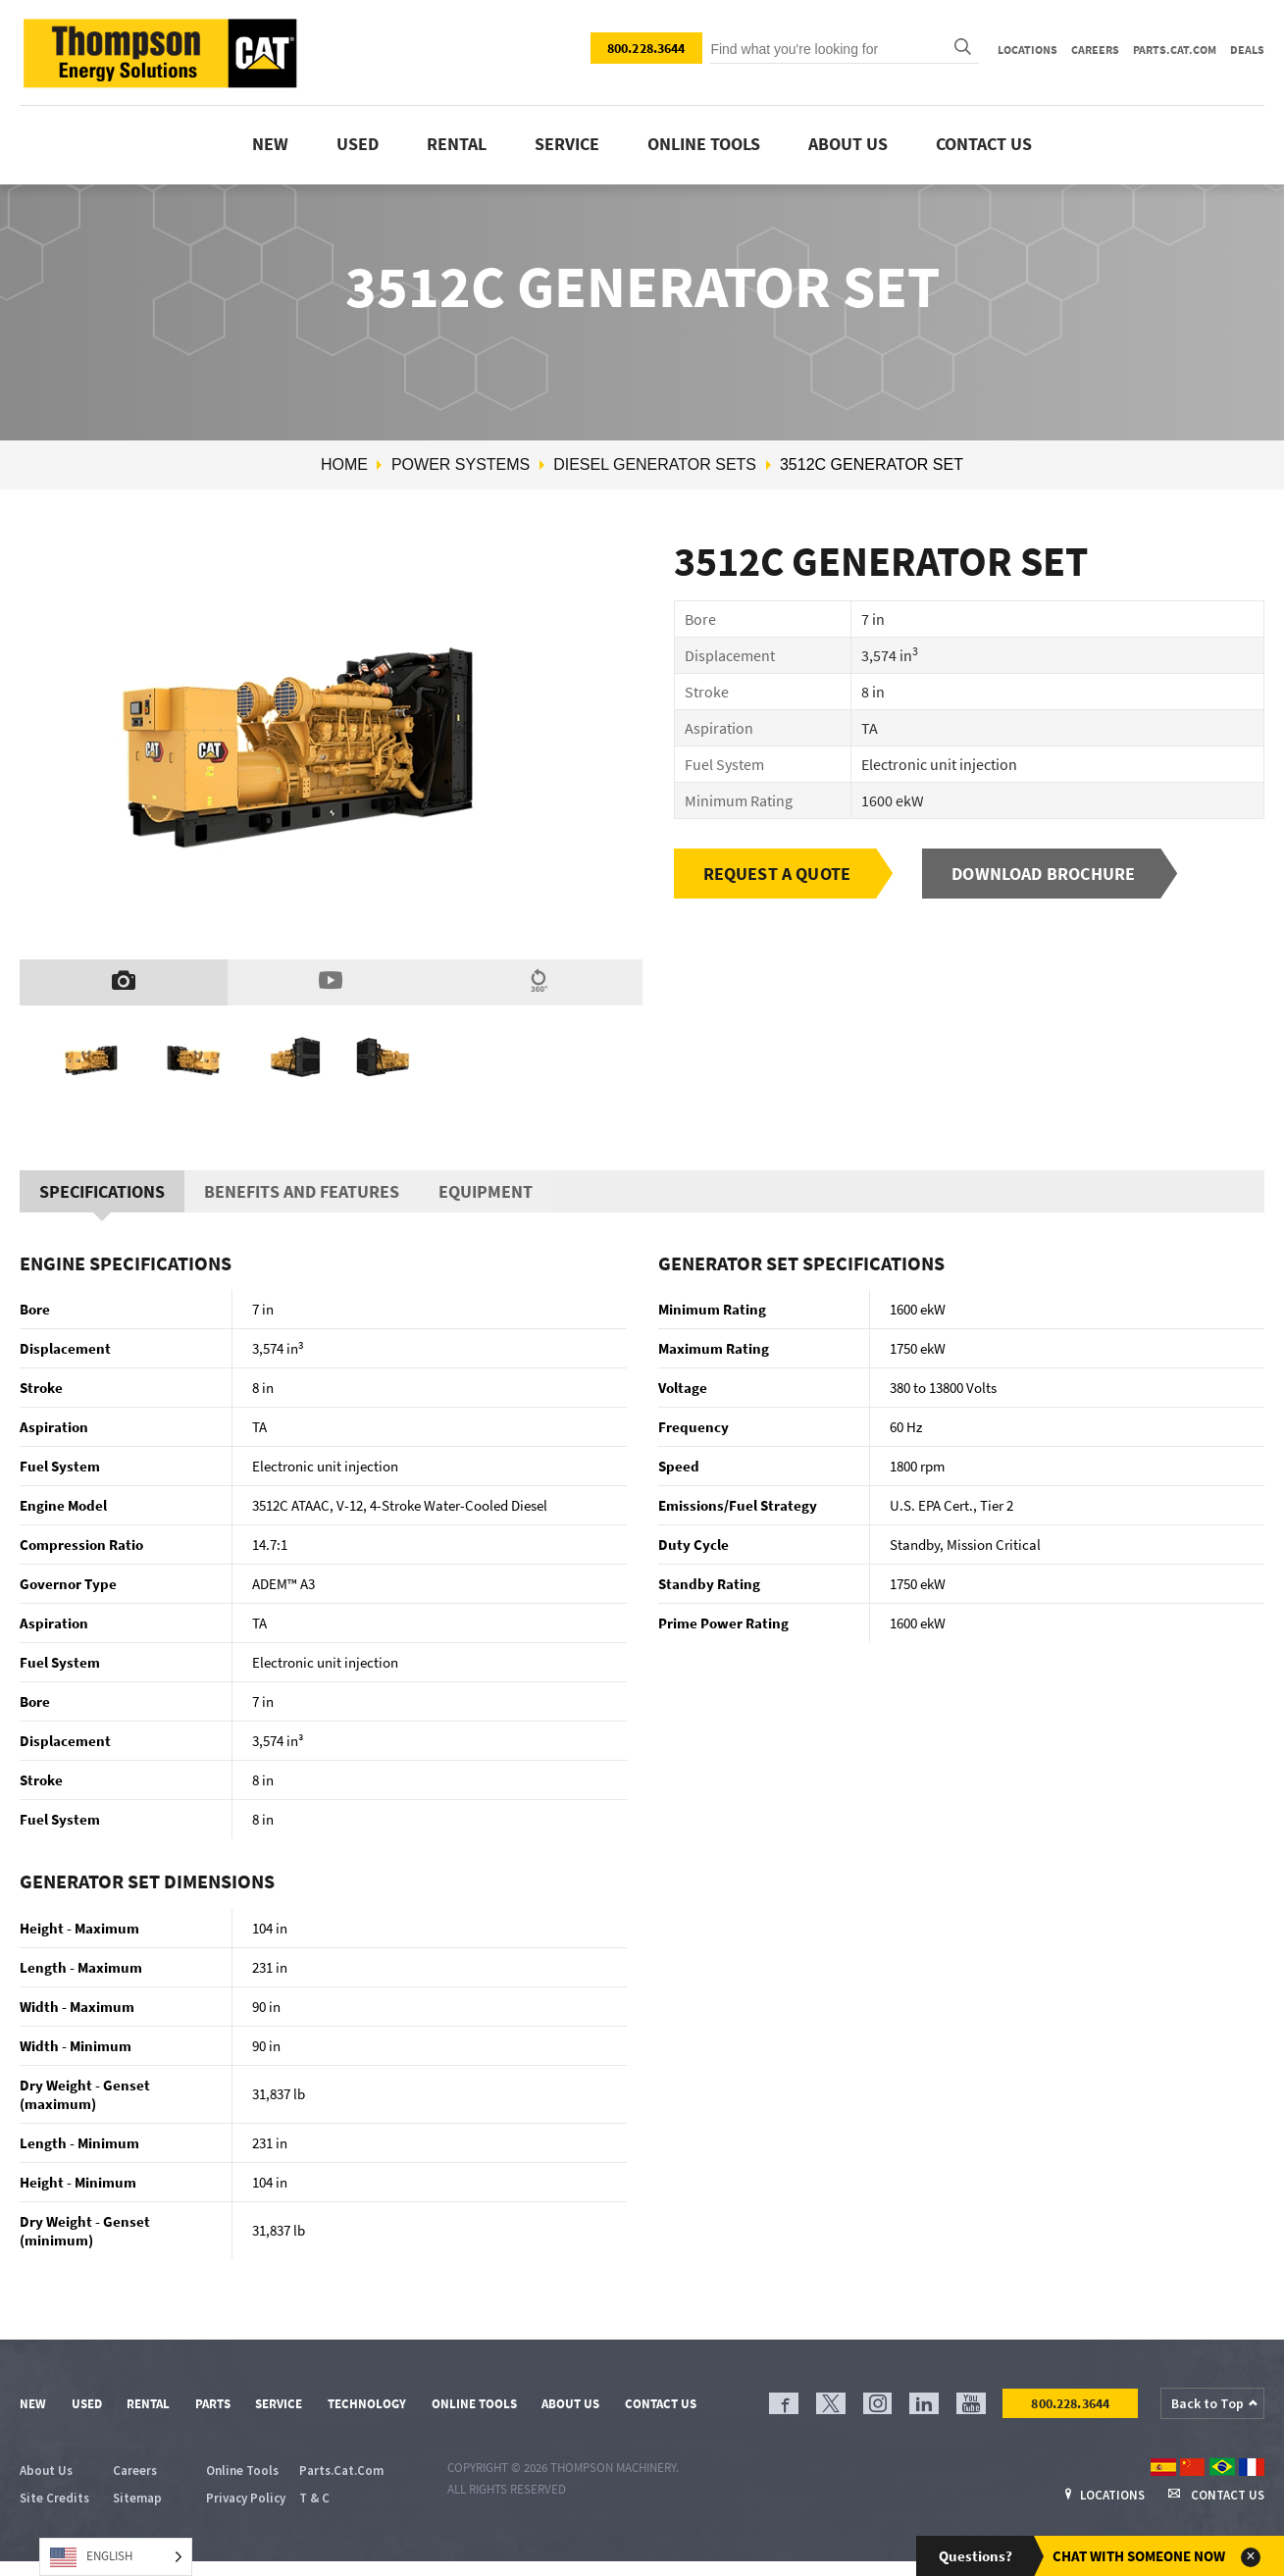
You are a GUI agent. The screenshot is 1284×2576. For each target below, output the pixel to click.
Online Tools (474, 2404)
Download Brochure (1043, 873)
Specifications (102, 1191)
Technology (367, 2404)
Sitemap (137, 2498)
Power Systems (460, 464)
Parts (213, 2404)
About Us (848, 143)
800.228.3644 (646, 48)
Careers (1095, 49)
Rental (457, 143)
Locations (1027, 49)
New (270, 143)
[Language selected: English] (115, 2557)
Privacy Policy (245, 2498)
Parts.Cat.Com (1174, 49)
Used (357, 143)
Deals (1247, 49)
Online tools (703, 143)
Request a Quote (777, 873)
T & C (314, 2498)
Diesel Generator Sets (654, 464)
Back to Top (1207, 2403)
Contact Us (984, 143)
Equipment (485, 1191)
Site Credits (54, 2498)
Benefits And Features (301, 1191)
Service (567, 143)
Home (344, 464)
